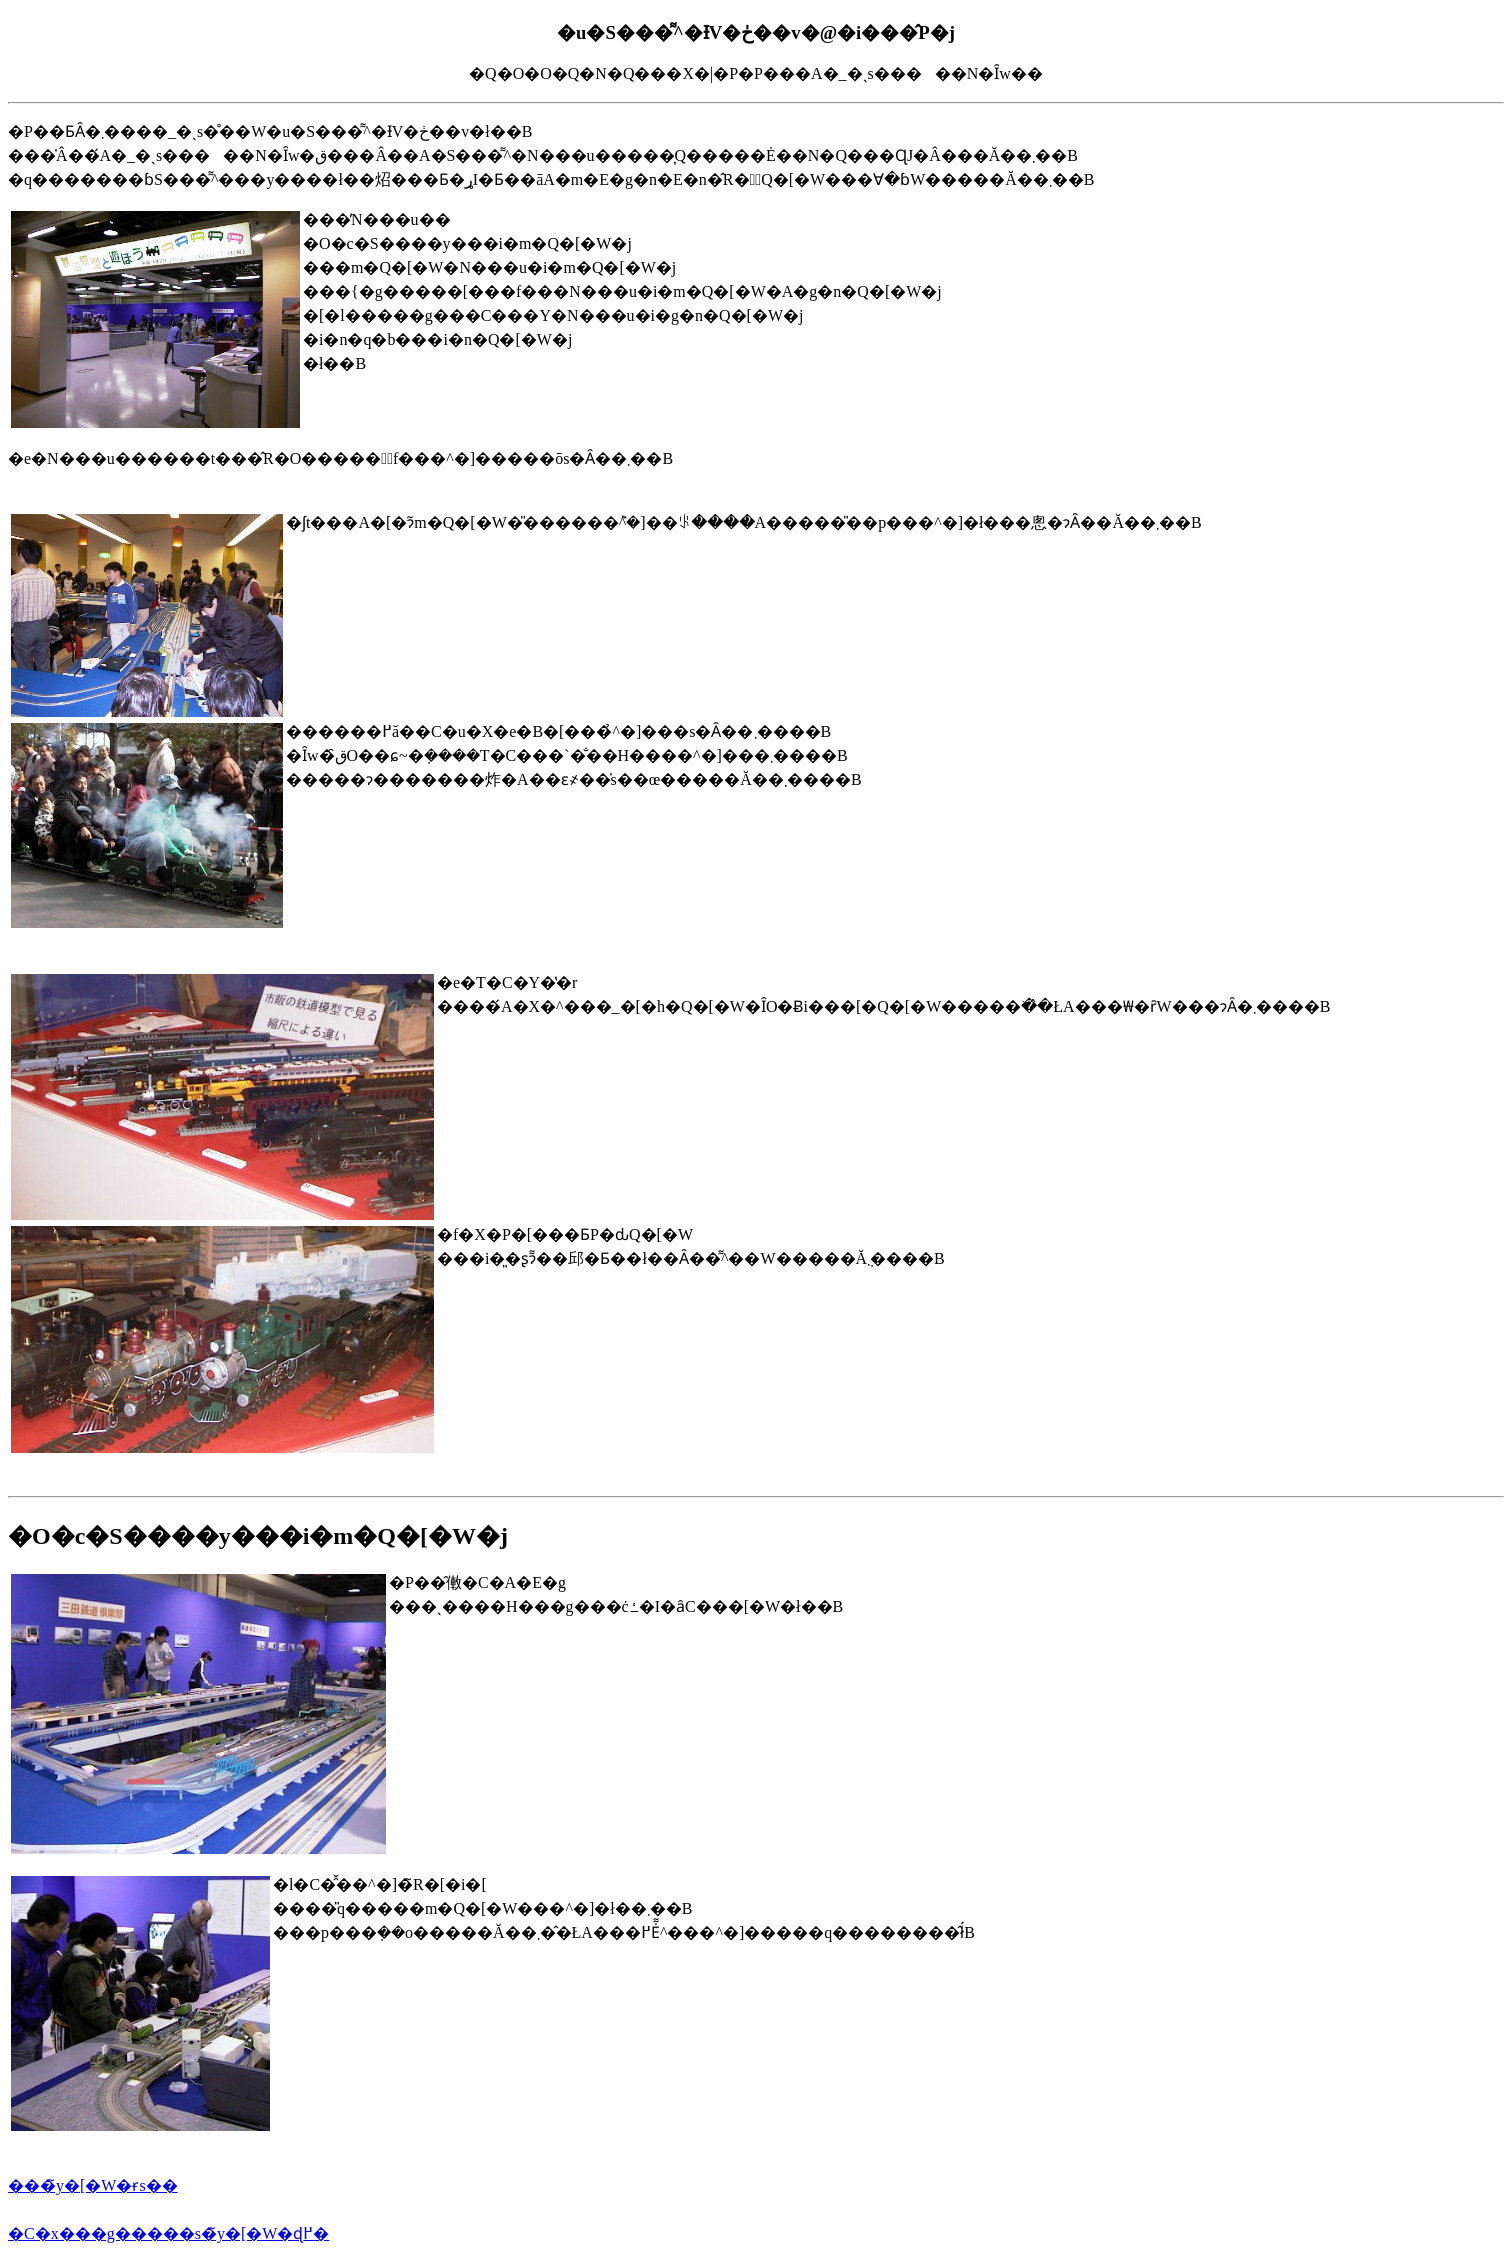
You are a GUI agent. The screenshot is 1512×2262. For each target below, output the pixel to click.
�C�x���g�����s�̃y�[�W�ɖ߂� (168, 2233)
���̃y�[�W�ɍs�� (93, 2185)
